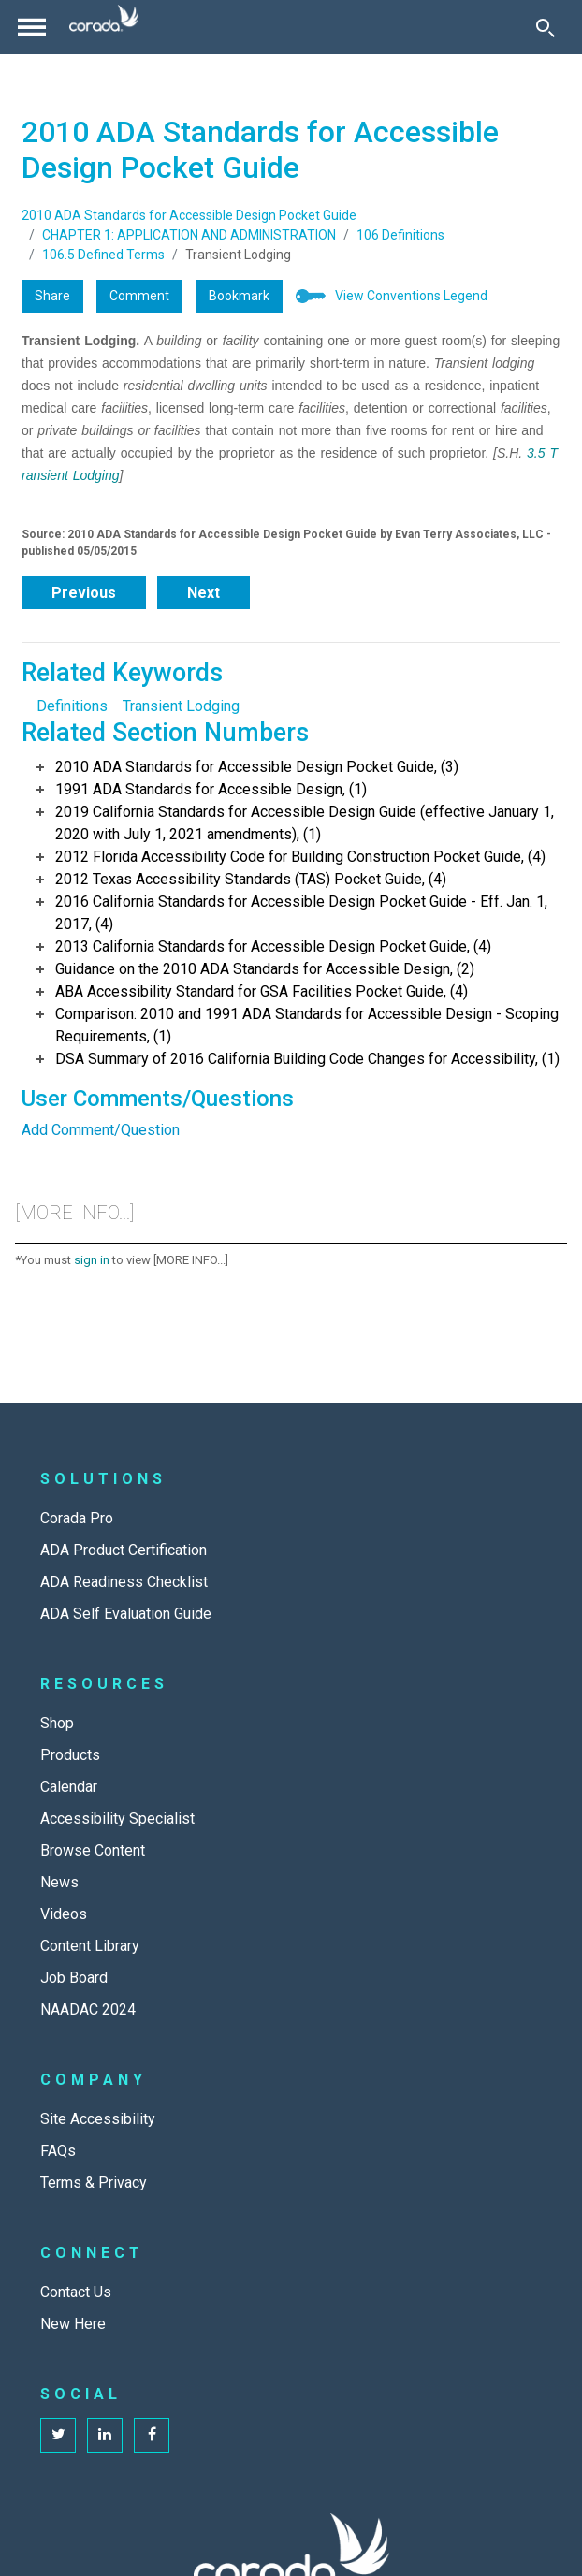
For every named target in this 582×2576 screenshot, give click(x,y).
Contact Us (75, 2292)
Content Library (89, 1946)
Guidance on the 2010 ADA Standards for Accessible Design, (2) (264, 969)
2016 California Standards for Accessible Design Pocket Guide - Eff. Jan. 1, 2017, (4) (301, 913)
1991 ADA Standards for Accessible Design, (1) (211, 789)
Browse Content (92, 1850)
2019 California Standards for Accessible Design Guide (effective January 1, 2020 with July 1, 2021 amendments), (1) (304, 823)
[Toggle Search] (545, 27)
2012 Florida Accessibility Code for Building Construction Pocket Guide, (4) (300, 857)
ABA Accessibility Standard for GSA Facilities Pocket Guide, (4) (261, 991)
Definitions (72, 706)
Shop (57, 1723)
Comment (139, 295)
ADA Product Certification (123, 1550)
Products (70, 1755)
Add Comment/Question (101, 1130)
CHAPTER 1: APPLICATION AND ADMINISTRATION (189, 234)
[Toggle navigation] (32, 27)
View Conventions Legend (411, 295)
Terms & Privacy (93, 2182)
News (59, 1882)
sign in (91, 1260)
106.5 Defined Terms (103, 254)
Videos (63, 1914)
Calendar (68, 1787)
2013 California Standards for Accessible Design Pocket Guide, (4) (273, 946)
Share (52, 295)
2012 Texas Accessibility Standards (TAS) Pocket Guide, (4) (250, 879)
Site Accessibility (97, 2119)
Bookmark (239, 295)
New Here (73, 2324)
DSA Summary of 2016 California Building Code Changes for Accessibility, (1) (307, 1059)
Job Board (74, 1978)
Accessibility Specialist (117, 1818)
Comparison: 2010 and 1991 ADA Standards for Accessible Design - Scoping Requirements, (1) (307, 1025)
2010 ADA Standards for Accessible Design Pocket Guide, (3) (256, 767)
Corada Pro (76, 1518)
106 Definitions (400, 234)
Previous (83, 593)
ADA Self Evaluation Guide (125, 1614)
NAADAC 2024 (88, 2009)
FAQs (58, 2151)
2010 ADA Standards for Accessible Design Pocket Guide (189, 215)
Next (203, 593)
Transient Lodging (181, 706)
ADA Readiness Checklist (124, 1582)
